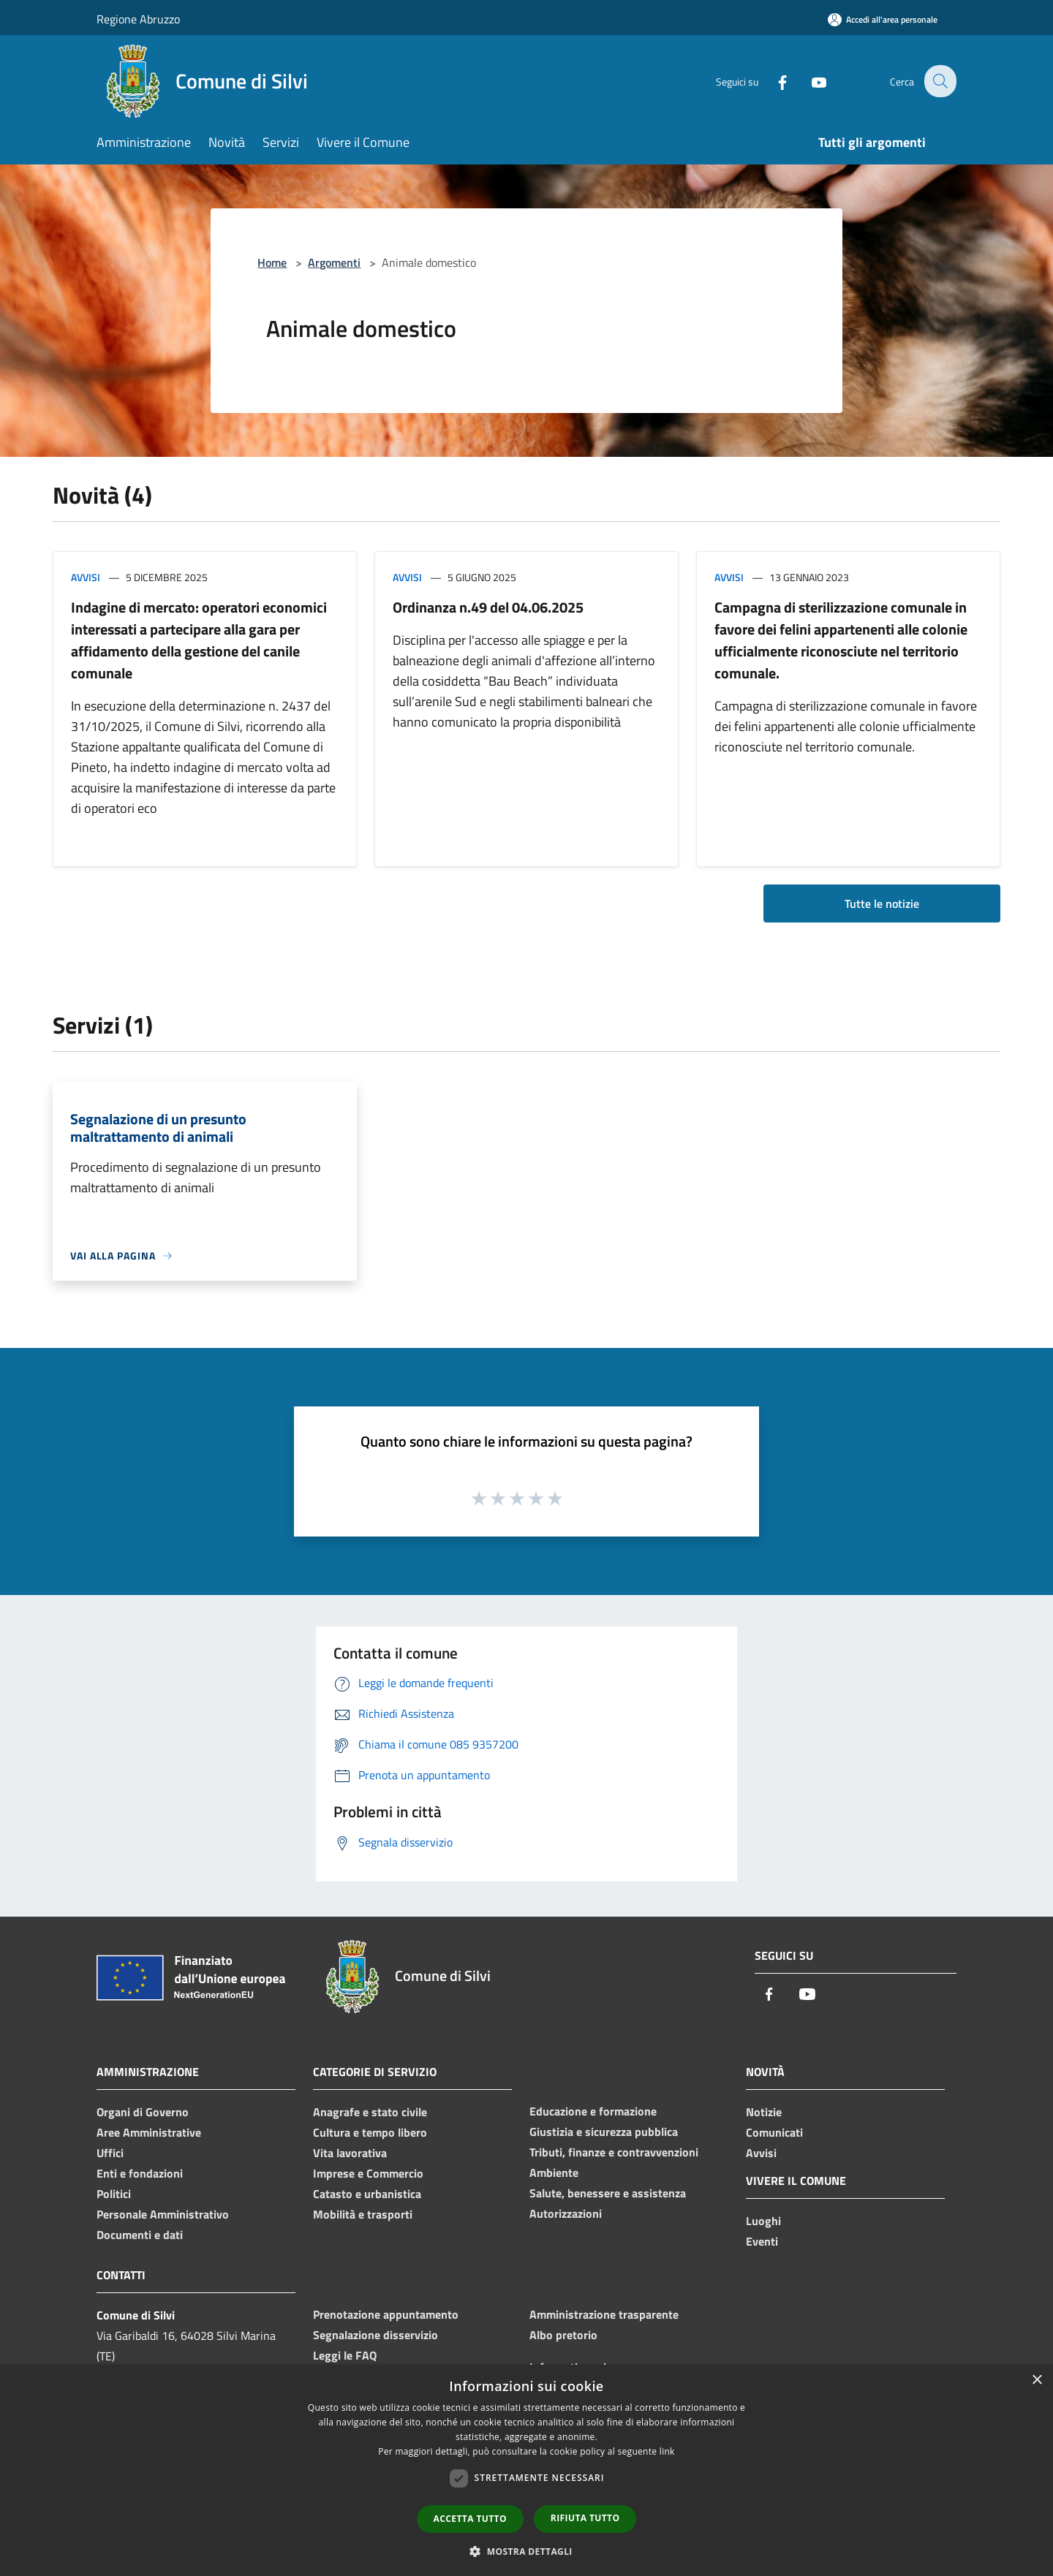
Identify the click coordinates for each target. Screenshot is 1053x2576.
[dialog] (526, 2470)
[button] (526, 2551)
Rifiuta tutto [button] (585, 2518)
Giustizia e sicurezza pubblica (603, 2131)
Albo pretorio (563, 2335)
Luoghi (763, 2221)
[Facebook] (772, 81)
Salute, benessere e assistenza (607, 2193)
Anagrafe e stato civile (370, 2112)
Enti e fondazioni (140, 2173)
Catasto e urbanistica (367, 2193)
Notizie (764, 2112)
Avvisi (85, 577)
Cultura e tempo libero (370, 2132)
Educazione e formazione (593, 2111)
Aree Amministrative (149, 2132)
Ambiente (553, 2172)
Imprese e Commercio (368, 2173)
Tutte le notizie (882, 903)
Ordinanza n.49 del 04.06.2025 (488, 607)
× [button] (1036, 2380)
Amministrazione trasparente (604, 2314)
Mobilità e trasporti (362, 2214)
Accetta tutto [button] (470, 2518)
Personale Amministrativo (163, 2214)
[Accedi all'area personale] (882, 19)
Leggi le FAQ (345, 2355)
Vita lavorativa (350, 2153)
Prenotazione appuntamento (385, 2314)
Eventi (762, 2241)
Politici (114, 2193)
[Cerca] (938, 81)
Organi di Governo (143, 2112)
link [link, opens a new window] (667, 2451)
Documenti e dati (140, 2234)
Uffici (110, 2153)
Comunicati (774, 2132)
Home (272, 262)
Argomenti (334, 262)
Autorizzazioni (565, 2213)
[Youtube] (808, 81)
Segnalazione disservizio (375, 2335)
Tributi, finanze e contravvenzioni (613, 2152)
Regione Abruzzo (138, 19)
